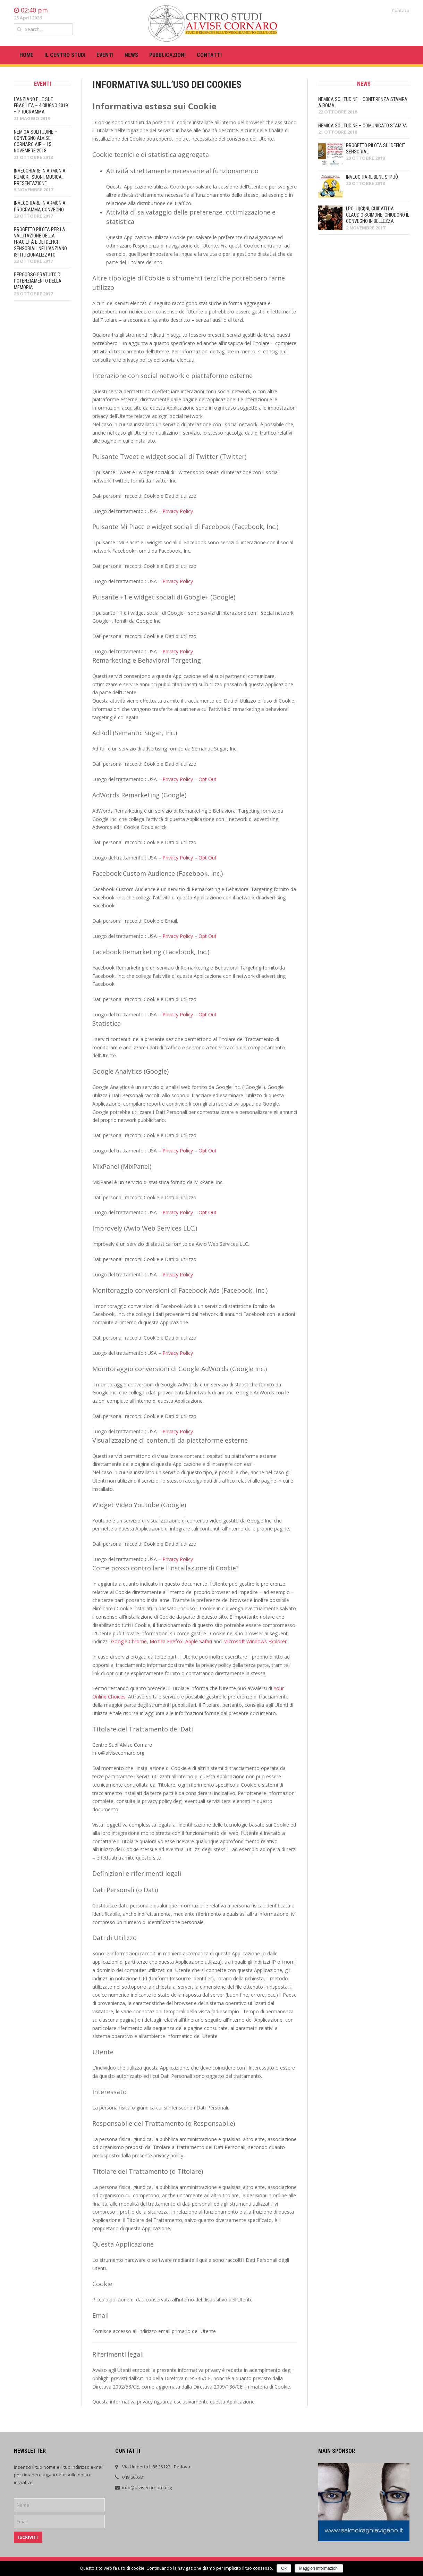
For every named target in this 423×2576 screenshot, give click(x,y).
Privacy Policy (177, 511)
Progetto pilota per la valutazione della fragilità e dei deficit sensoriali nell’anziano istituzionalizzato (40, 242)
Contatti (400, 10)
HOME (26, 55)
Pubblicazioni (167, 55)
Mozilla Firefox (166, 1641)
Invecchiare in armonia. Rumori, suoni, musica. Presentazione (40, 177)
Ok (283, 2568)
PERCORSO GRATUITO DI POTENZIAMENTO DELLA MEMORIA (37, 281)
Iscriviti (28, 2537)
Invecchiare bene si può (372, 177)
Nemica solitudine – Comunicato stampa (362, 125)
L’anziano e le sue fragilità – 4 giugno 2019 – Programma (41, 106)
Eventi (104, 55)
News (131, 55)
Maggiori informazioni (319, 2568)
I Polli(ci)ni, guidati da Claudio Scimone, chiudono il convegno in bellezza (377, 215)
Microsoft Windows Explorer (255, 1641)
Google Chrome (129, 1641)
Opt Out (207, 779)
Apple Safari (198, 1641)
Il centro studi (64, 55)
